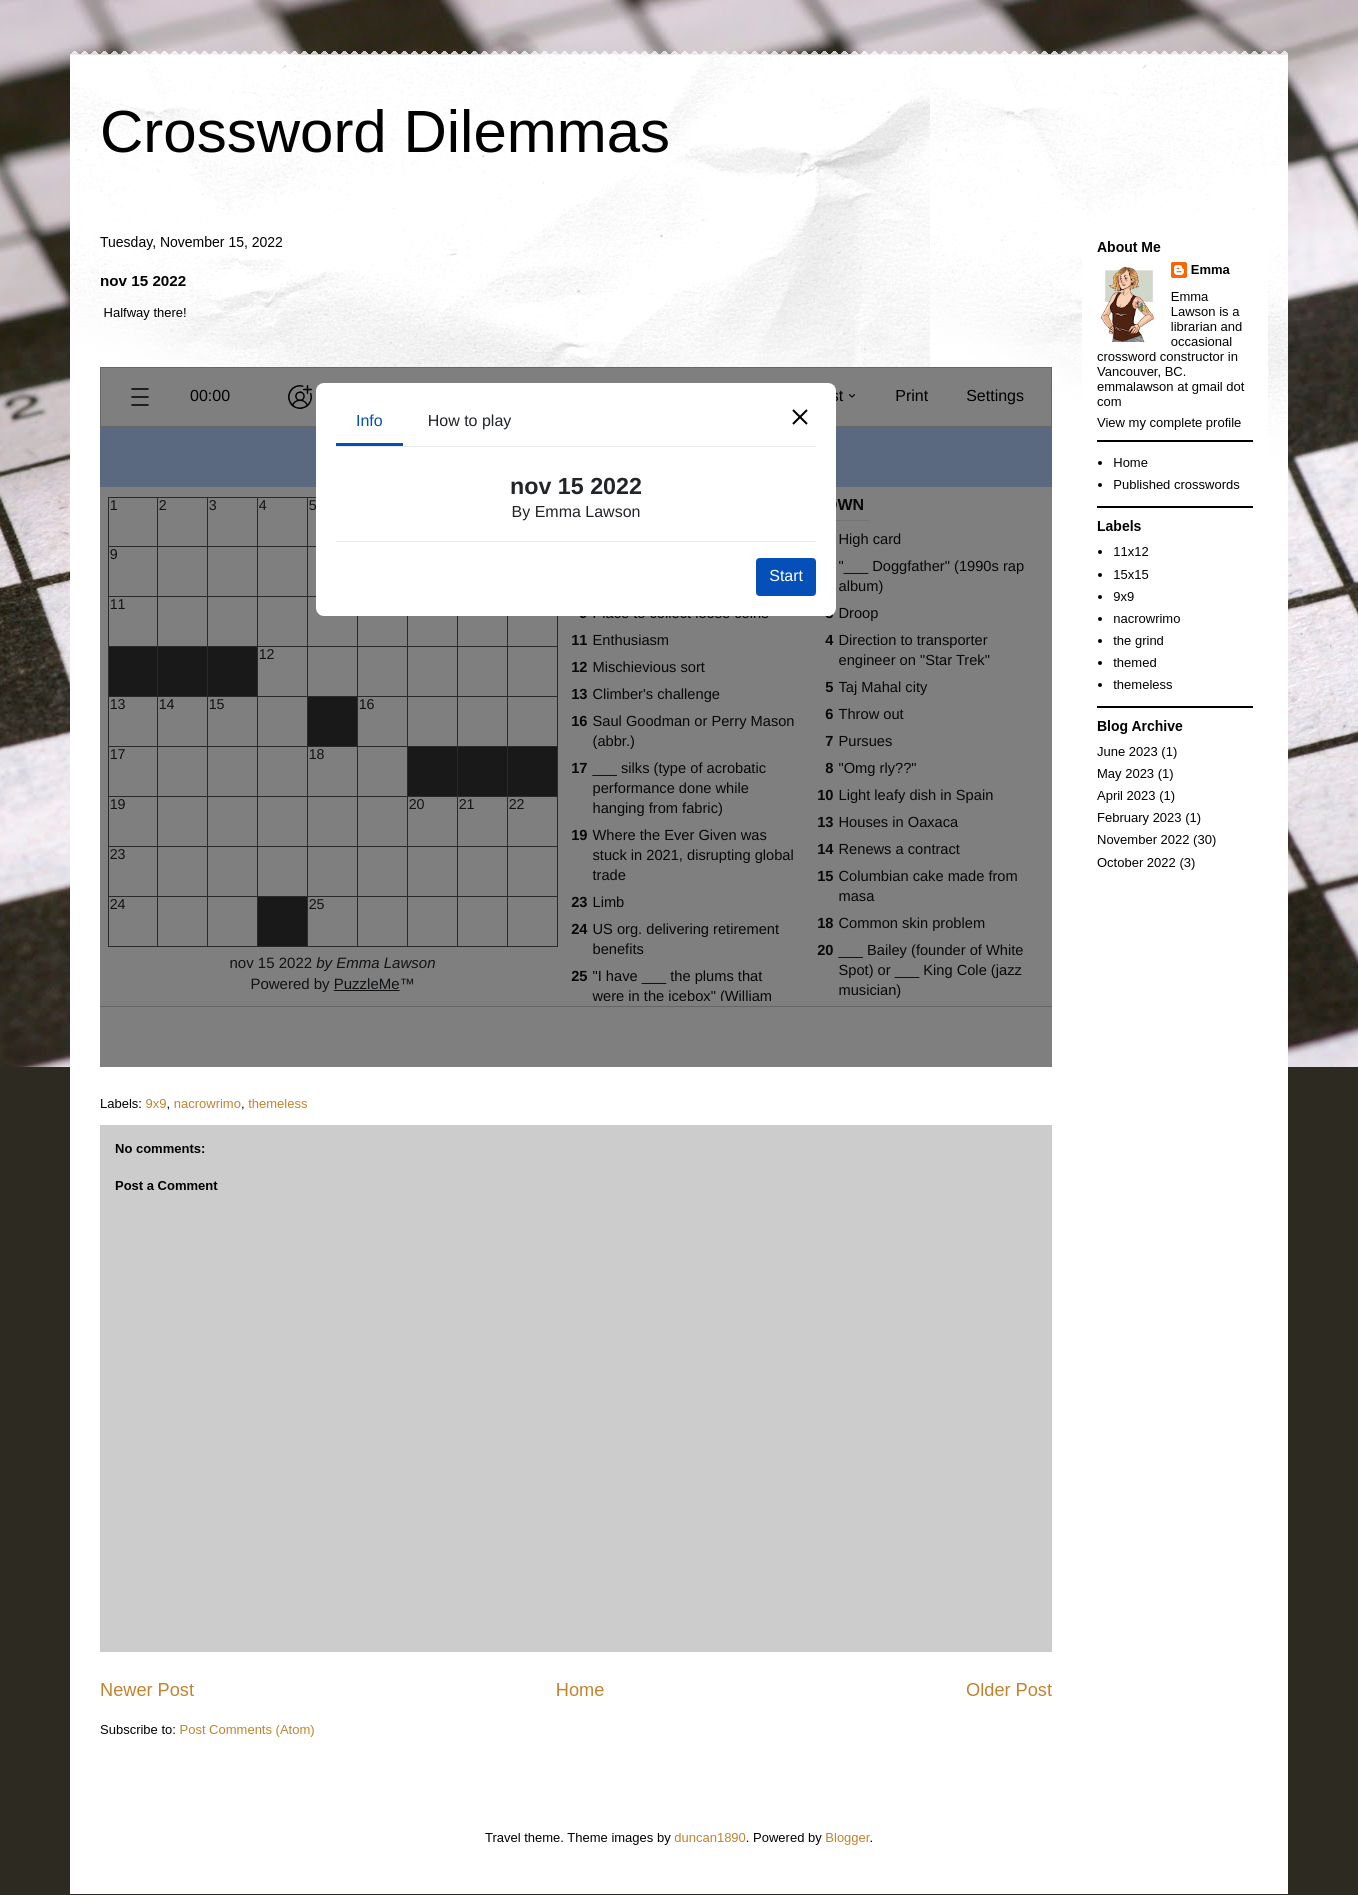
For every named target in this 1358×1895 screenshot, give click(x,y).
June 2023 (1127, 751)
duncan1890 (710, 1837)
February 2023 (1139, 817)
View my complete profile (1169, 422)
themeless (277, 1103)
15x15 (1130, 574)
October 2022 (1136, 862)
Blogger (847, 1837)
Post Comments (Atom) (247, 1729)
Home (580, 1690)
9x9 (156, 1103)
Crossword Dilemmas (385, 131)
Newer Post (147, 1690)
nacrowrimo (207, 1103)
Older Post (1009, 1690)
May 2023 (1125, 773)
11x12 (1130, 551)
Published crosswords (1176, 484)
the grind (1138, 640)
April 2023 (1126, 795)
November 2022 (1143, 839)
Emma (1210, 269)
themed (1134, 662)
